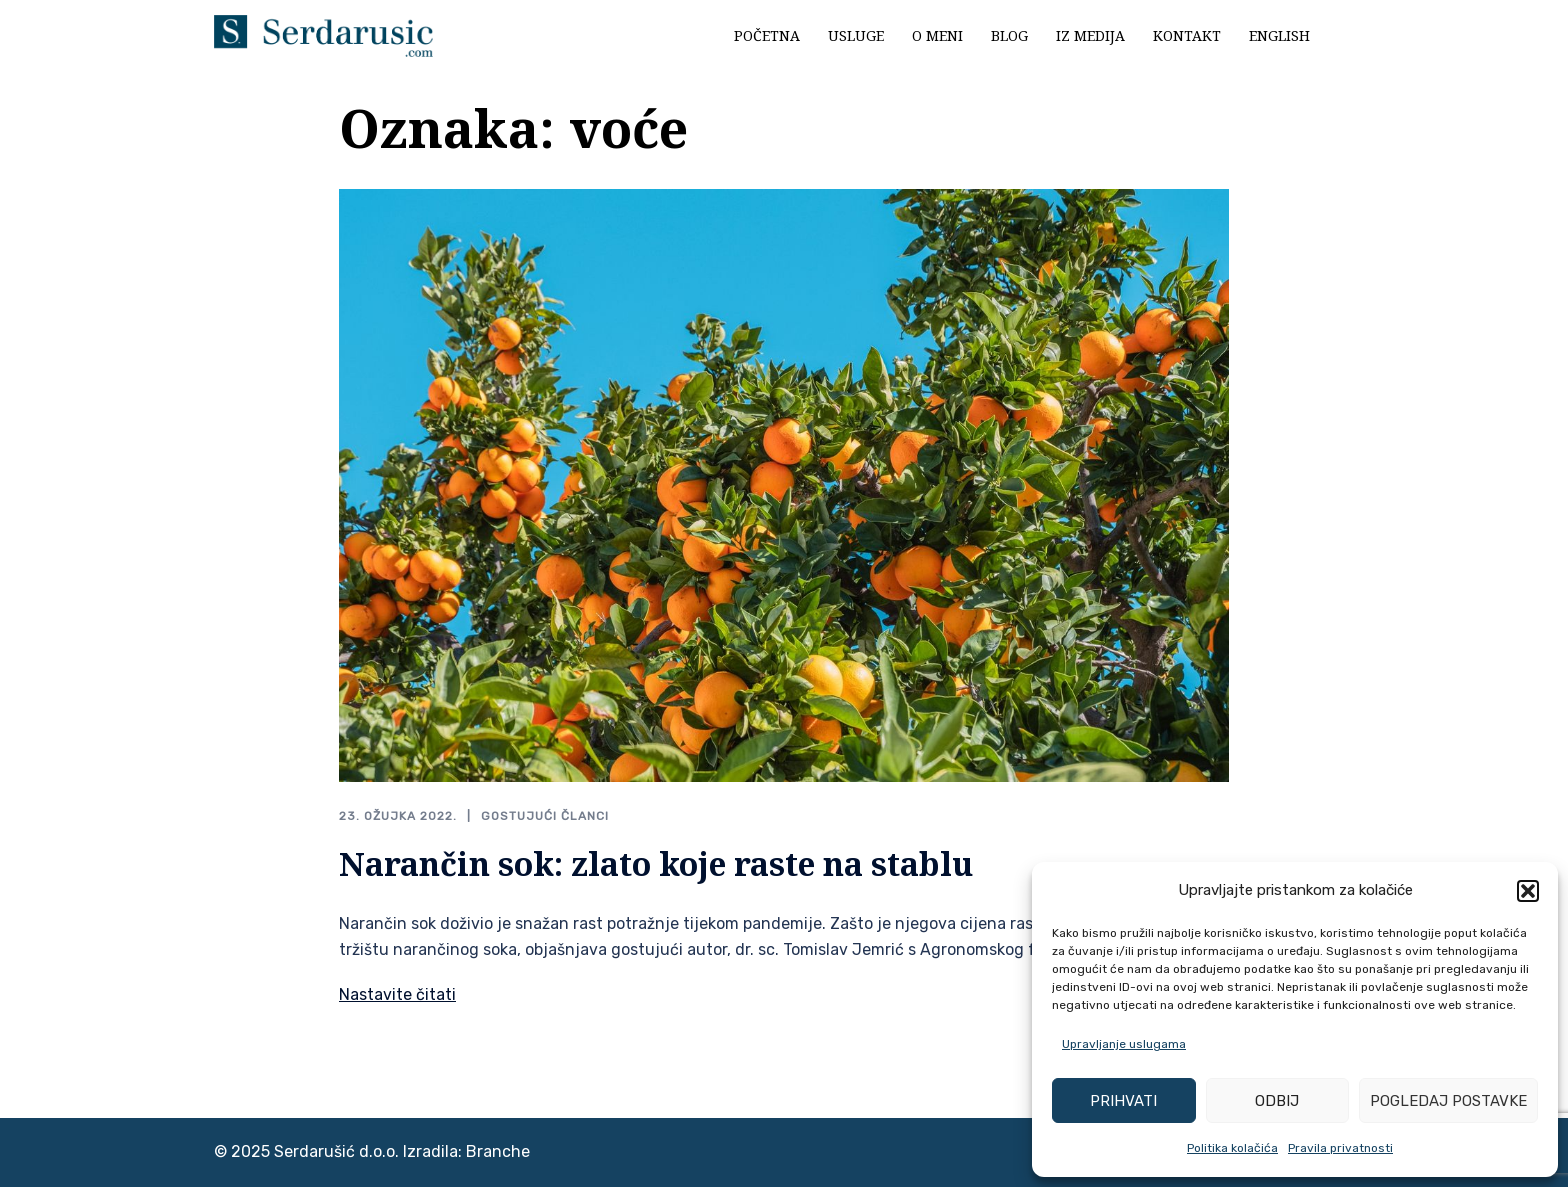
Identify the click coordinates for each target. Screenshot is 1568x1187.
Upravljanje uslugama (1124, 1044)
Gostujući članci (545, 816)
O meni (937, 35)
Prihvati (1123, 1101)
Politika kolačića (1232, 1148)
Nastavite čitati (397, 994)
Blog (1009, 35)
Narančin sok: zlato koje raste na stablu (656, 863)
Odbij (1277, 1101)
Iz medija (1090, 35)
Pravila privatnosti (1340, 1148)
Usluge (856, 35)
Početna (767, 35)
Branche (498, 1151)
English (1279, 35)
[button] (1528, 891)
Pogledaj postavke (1448, 1101)
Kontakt (1187, 35)
